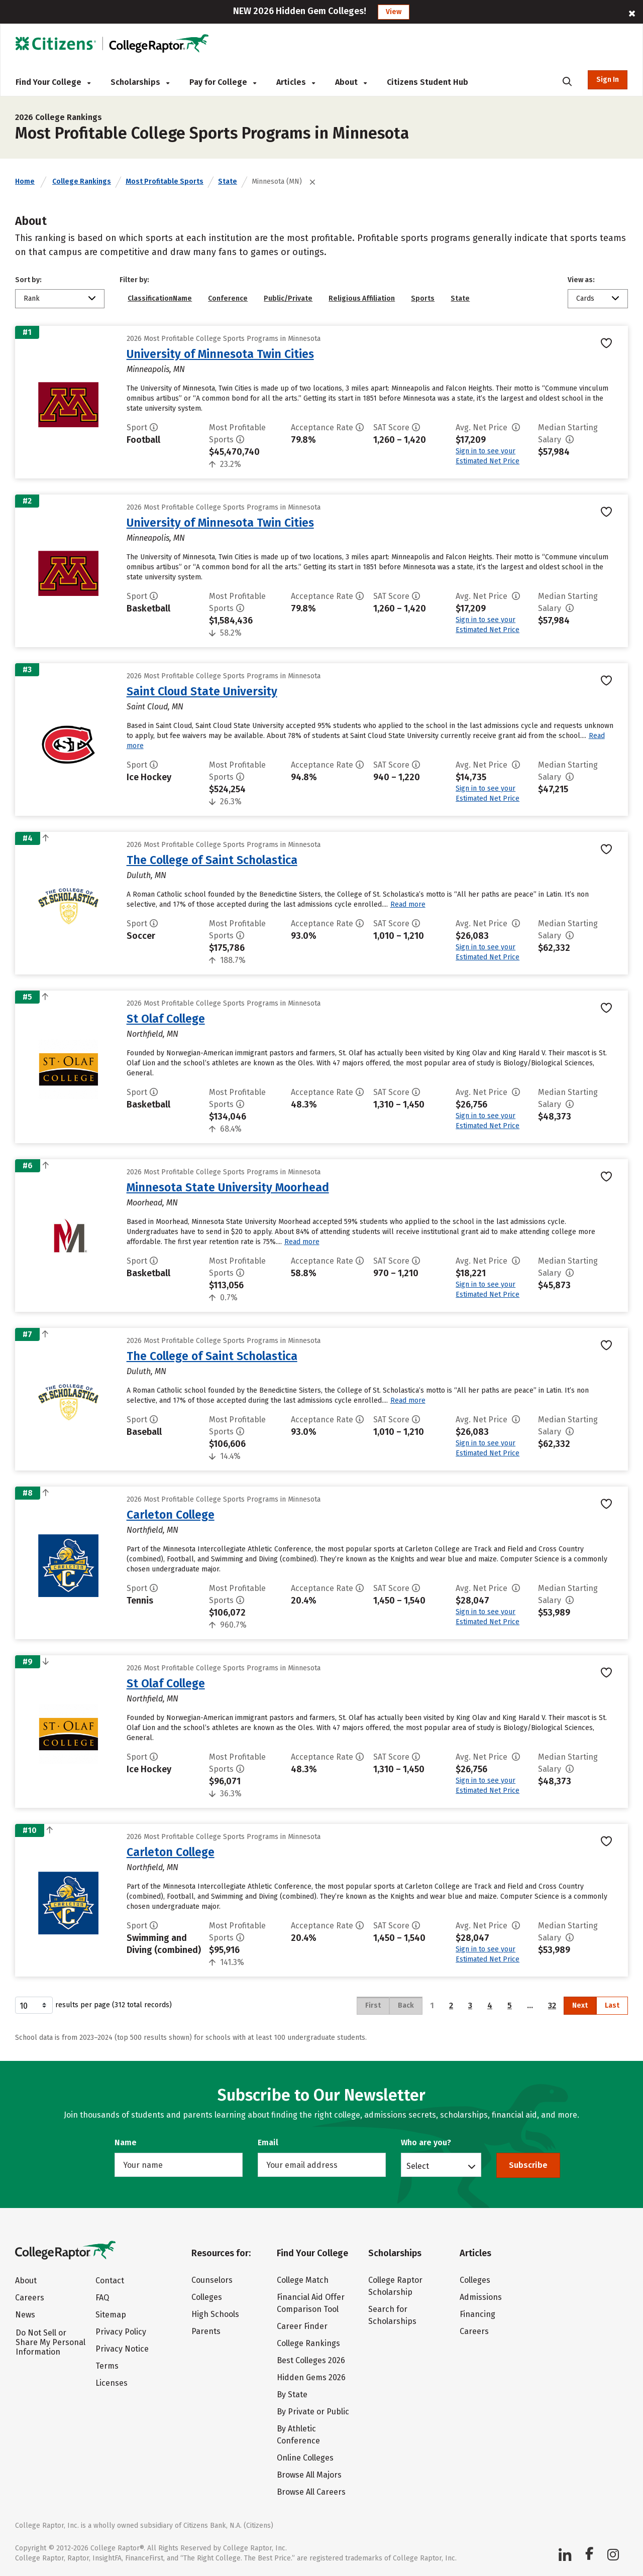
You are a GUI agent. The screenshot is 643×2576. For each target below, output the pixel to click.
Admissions (481, 2297)
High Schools (215, 2314)
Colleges (206, 2297)
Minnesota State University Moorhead (228, 1187)
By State (292, 2394)
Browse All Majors (309, 2475)
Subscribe (528, 2165)
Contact (109, 2280)
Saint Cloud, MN (155, 706)
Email (268, 2142)
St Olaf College (166, 1019)
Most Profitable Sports (164, 181)
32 (552, 2005)
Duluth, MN (146, 875)
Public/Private (288, 298)
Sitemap (110, 2314)
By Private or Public (313, 2411)
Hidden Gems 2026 (311, 2377)
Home (25, 181)
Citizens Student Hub (427, 82)
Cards (585, 298)
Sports (423, 298)
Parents (206, 2331)
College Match (303, 2280)
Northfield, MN (152, 1034)
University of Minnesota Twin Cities (220, 354)
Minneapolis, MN (156, 369)
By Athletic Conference (298, 2434)
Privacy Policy (120, 2332)
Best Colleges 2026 (311, 2360)
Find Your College (53, 82)
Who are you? (426, 2142)
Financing (477, 2314)
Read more (407, 904)
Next (580, 2005)
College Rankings (81, 181)
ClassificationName (160, 298)
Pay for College (222, 82)
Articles (295, 82)
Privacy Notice (122, 2349)
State (227, 181)
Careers (29, 2297)
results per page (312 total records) (93, 2005)
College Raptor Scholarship (395, 2286)
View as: (581, 280)
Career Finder (302, 2326)
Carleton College (171, 1515)
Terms (107, 2366)
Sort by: (28, 280)
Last (612, 2005)
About (351, 82)
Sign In (607, 79)
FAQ (102, 2297)
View (393, 12)
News (25, 2314)
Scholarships (140, 82)
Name (126, 2142)
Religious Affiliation (362, 298)
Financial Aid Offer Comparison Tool (311, 2303)
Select (417, 2165)
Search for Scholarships (392, 2315)
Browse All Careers (311, 2492)
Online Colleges (305, 2458)
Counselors (212, 2280)
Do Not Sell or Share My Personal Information (50, 2342)
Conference (228, 298)
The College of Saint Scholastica (212, 860)
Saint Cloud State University (202, 691)
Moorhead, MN (152, 1202)
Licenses (111, 2383)
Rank (32, 298)
